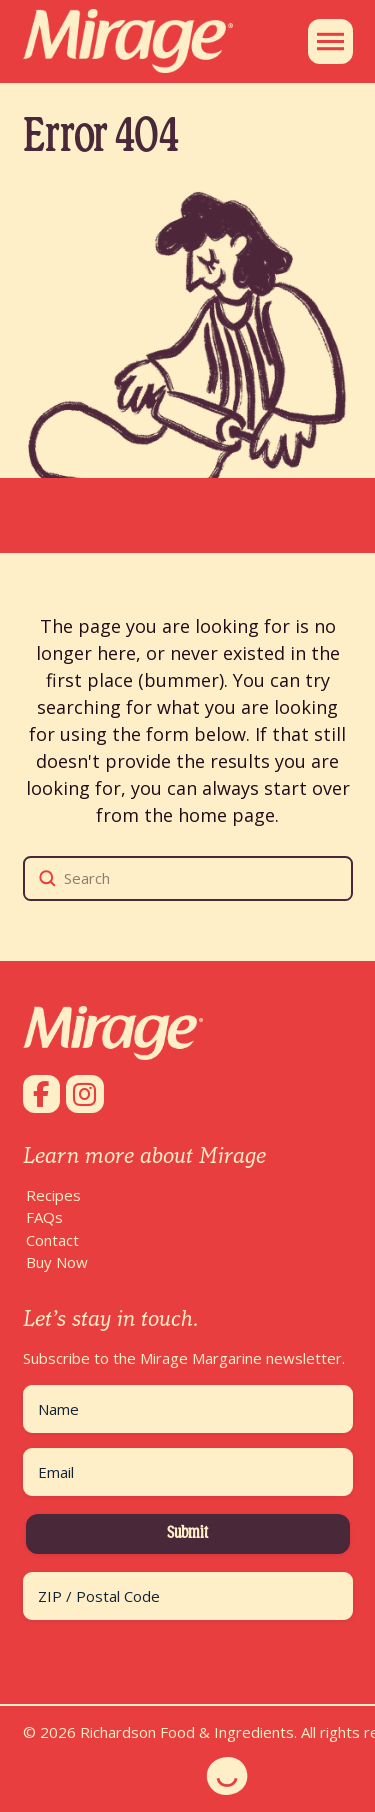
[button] (330, 41)
